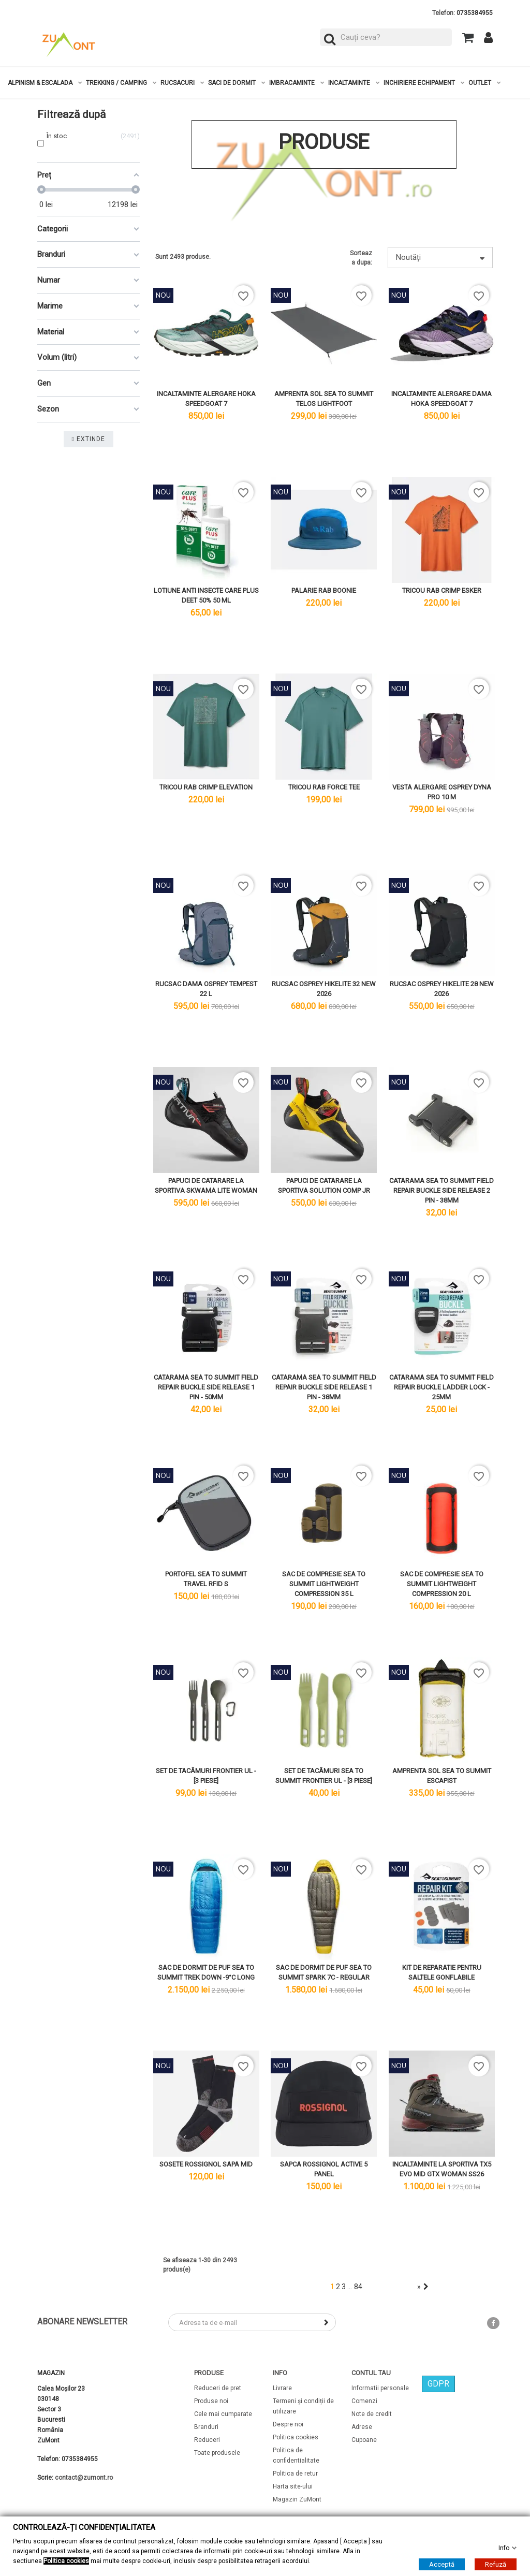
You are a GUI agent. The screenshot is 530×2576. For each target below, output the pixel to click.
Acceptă (441, 2564)
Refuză (495, 2564)
